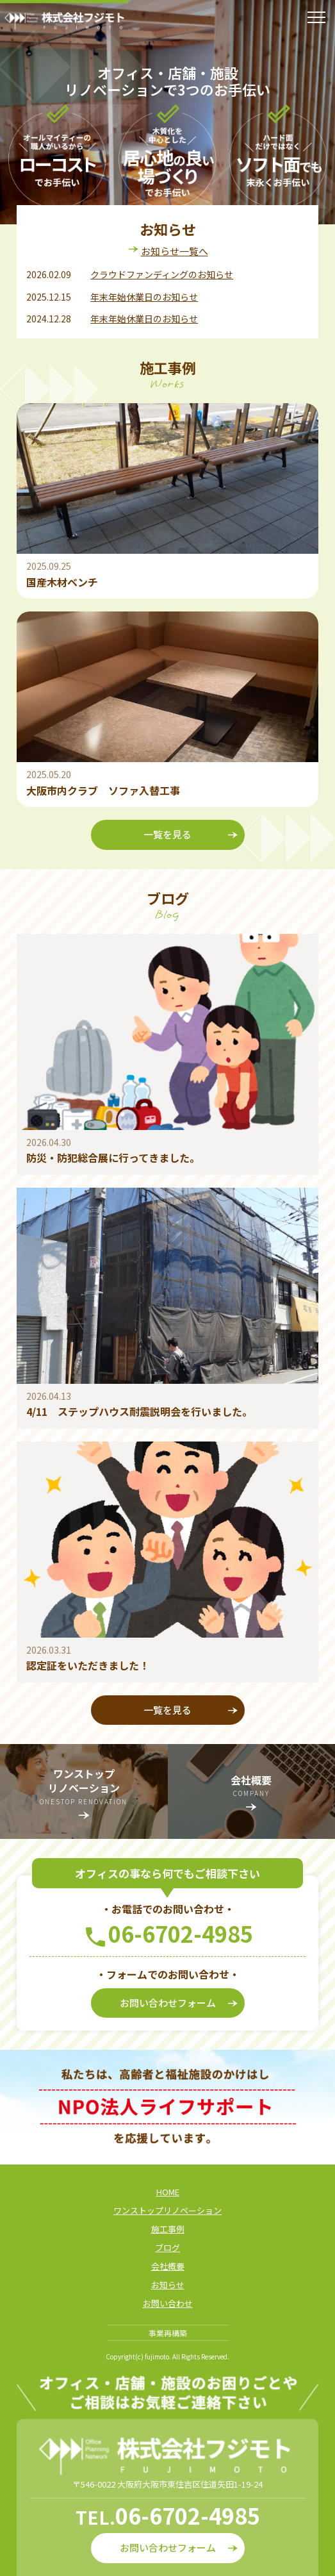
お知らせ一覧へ (174, 251)
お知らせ (167, 2285)
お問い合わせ (168, 2303)
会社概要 (167, 2266)
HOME (167, 2192)
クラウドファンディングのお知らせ (161, 274)
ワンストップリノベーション (167, 2210)
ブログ (167, 2247)
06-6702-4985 (180, 1933)
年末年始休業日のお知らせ (144, 296)
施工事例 (167, 2229)
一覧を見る (190, 834)
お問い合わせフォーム (179, 2003)
